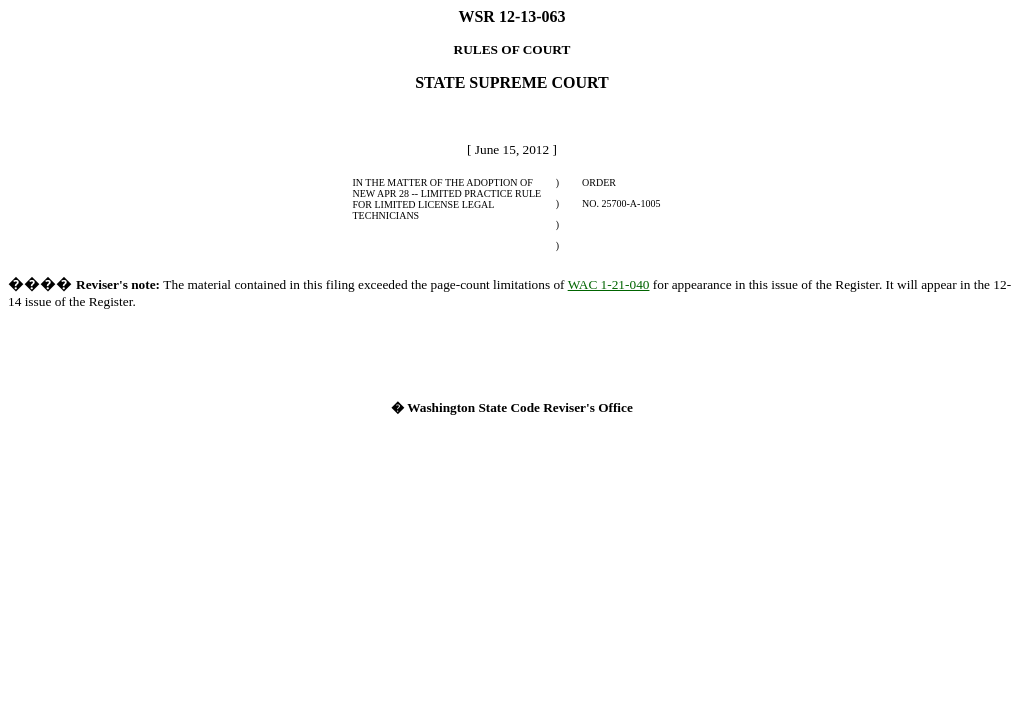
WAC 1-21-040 (609, 284)
